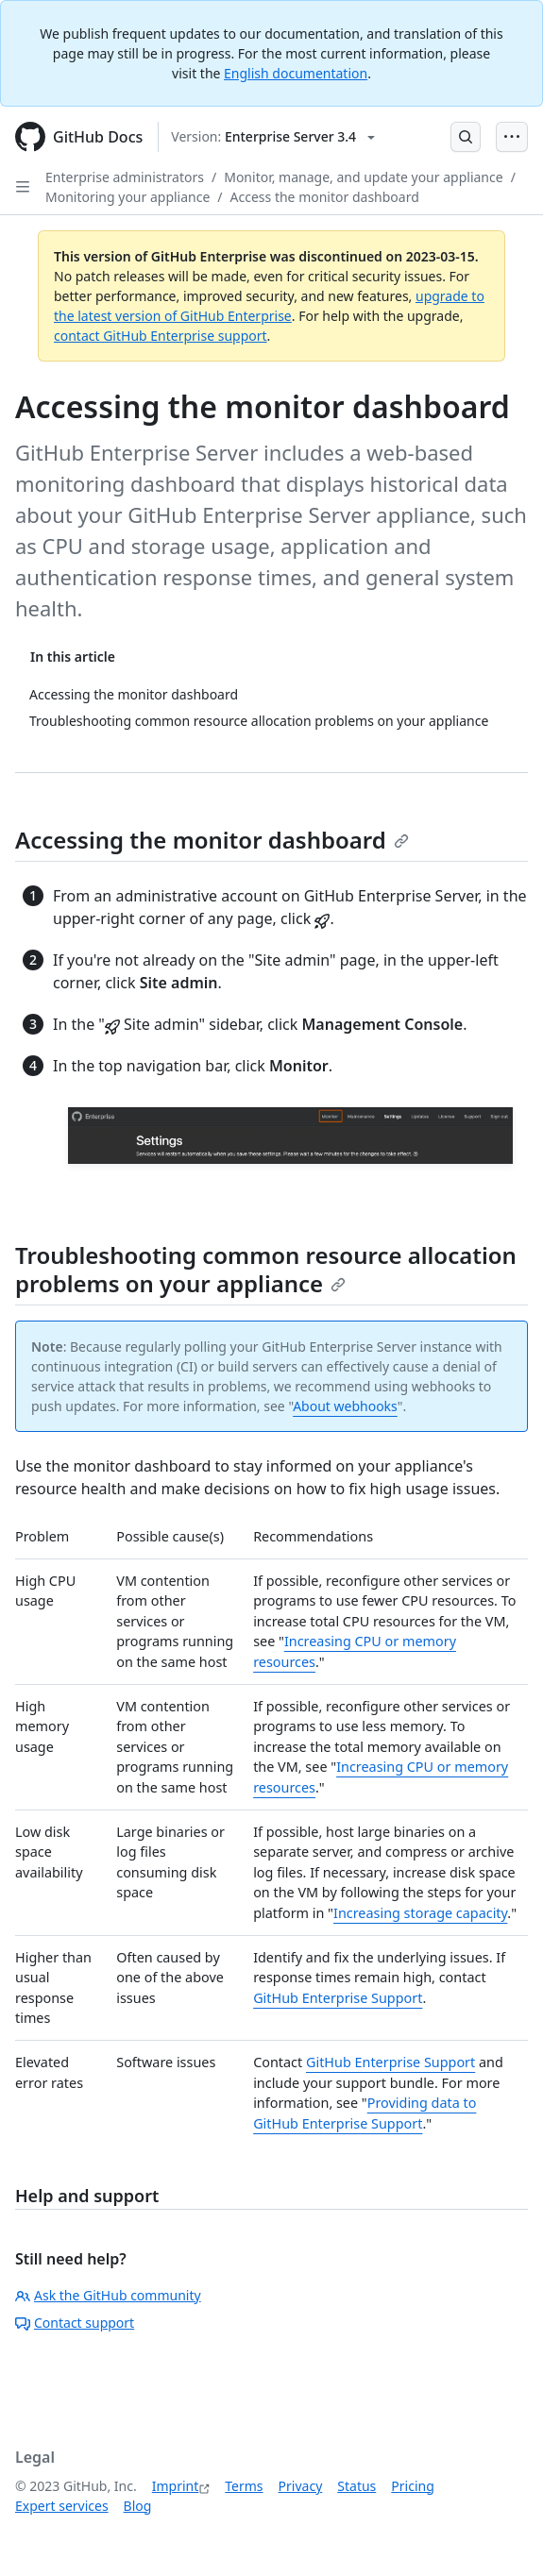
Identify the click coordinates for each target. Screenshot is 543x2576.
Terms (244, 2486)
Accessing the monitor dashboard (212, 839)
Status (356, 2486)
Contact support (74, 2323)
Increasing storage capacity (420, 1913)
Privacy (301, 2486)
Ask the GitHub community (108, 2295)
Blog (138, 2506)
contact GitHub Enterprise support (160, 336)
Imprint (175, 2486)
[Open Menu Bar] (512, 137)
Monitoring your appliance (127, 197)
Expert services (62, 2506)
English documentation (295, 73)
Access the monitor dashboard (324, 197)
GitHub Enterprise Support (337, 1998)
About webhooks (345, 1406)
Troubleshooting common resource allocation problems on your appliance (266, 1269)
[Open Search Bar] (465, 137)
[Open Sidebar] (23, 187)
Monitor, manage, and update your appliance (363, 177)
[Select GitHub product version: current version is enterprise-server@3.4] (273, 137)
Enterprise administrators (124, 177)
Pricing (412, 2486)
